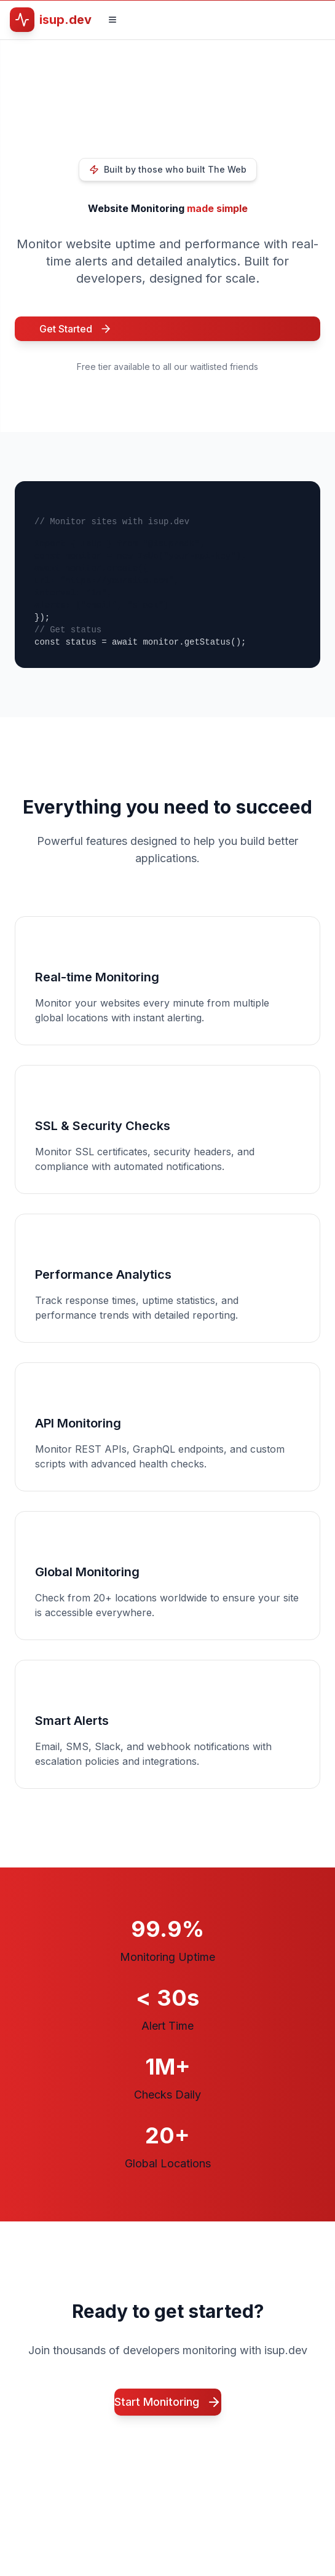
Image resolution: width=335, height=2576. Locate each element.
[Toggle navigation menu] (112, 20)
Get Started (75, 329)
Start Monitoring (167, 2402)
